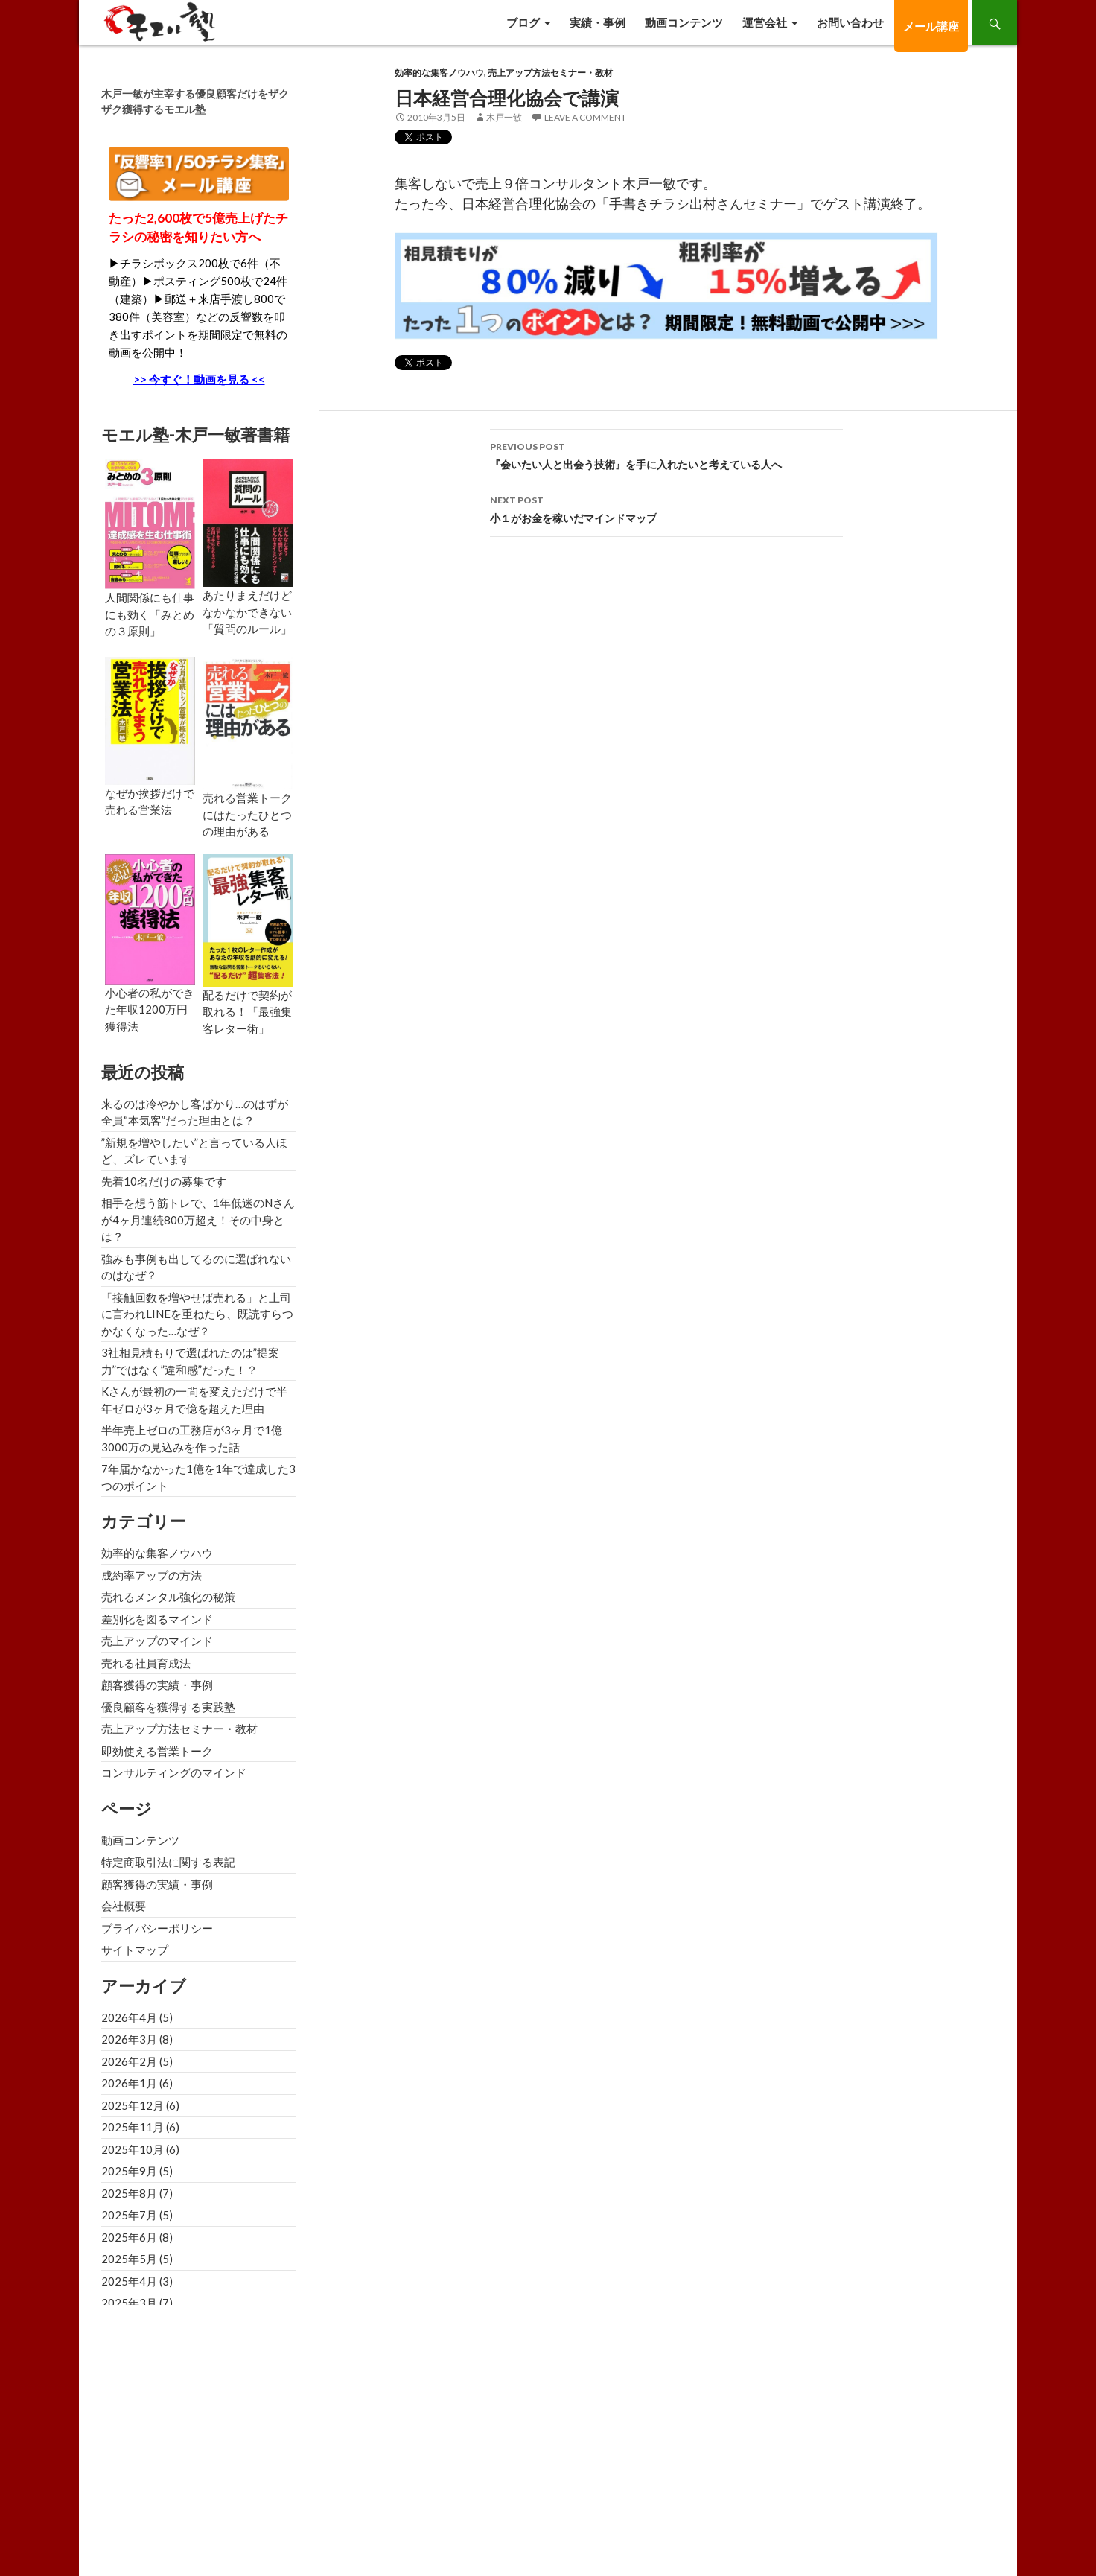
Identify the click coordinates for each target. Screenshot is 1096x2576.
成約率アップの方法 (151, 1575)
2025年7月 (129, 2215)
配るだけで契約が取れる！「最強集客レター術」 (247, 1011)
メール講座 (931, 26)
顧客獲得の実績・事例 (157, 1684)
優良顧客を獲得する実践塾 (168, 1707)
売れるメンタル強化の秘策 (168, 1596)
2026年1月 (129, 2083)
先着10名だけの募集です (163, 1181)
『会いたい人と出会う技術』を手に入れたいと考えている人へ (666, 454)
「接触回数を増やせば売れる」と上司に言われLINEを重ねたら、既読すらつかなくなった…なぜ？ (197, 1314)
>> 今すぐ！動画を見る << (199, 379)
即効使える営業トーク (157, 1751)
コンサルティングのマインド (173, 1772)
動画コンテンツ (684, 22)
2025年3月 (129, 2302)
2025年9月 (129, 2171)
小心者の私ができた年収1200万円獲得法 (149, 1009)
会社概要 (123, 1905)
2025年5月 (129, 2258)
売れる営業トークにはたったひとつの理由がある (247, 814)
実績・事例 (597, 22)
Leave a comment (585, 117)
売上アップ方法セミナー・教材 (550, 72)
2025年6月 (129, 2237)
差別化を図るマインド (157, 1619)
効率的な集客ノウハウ (439, 72)
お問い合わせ (850, 22)
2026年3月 (129, 2039)
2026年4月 (129, 2017)
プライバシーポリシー (157, 1928)
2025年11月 (132, 2127)
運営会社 (764, 22)
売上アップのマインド (157, 1640)
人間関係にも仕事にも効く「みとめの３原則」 (149, 614)
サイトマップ (134, 1949)
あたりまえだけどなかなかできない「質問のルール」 (247, 611)
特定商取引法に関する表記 (168, 1862)
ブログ (523, 22)
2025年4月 (129, 2281)
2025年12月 (132, 2105)
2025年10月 (132, 2149)
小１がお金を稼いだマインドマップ (666, 508)
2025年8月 (129, 2193)
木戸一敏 (504, 117)
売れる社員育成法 (146, 1663)
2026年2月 (129, 2061)
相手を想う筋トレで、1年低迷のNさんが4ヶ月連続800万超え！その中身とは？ (198, 1219)
